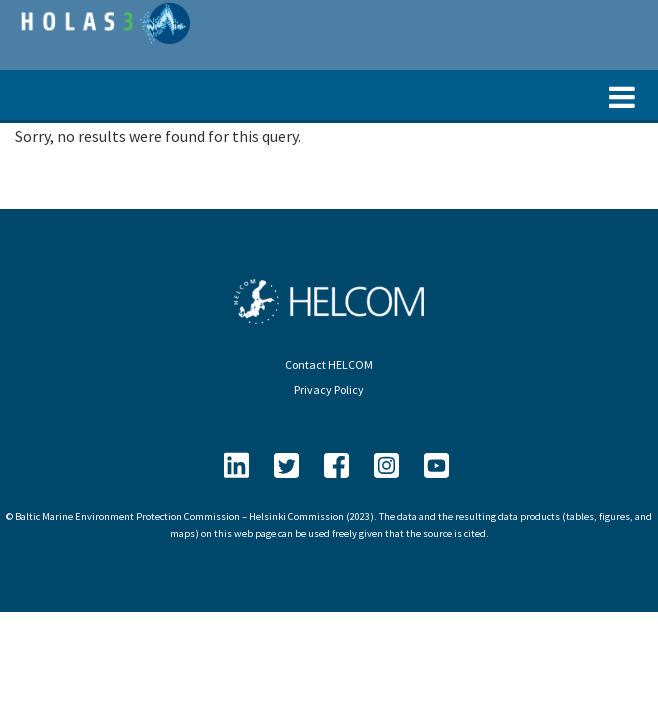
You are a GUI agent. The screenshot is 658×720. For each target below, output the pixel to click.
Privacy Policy (329, 389)
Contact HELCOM (329, 364)
